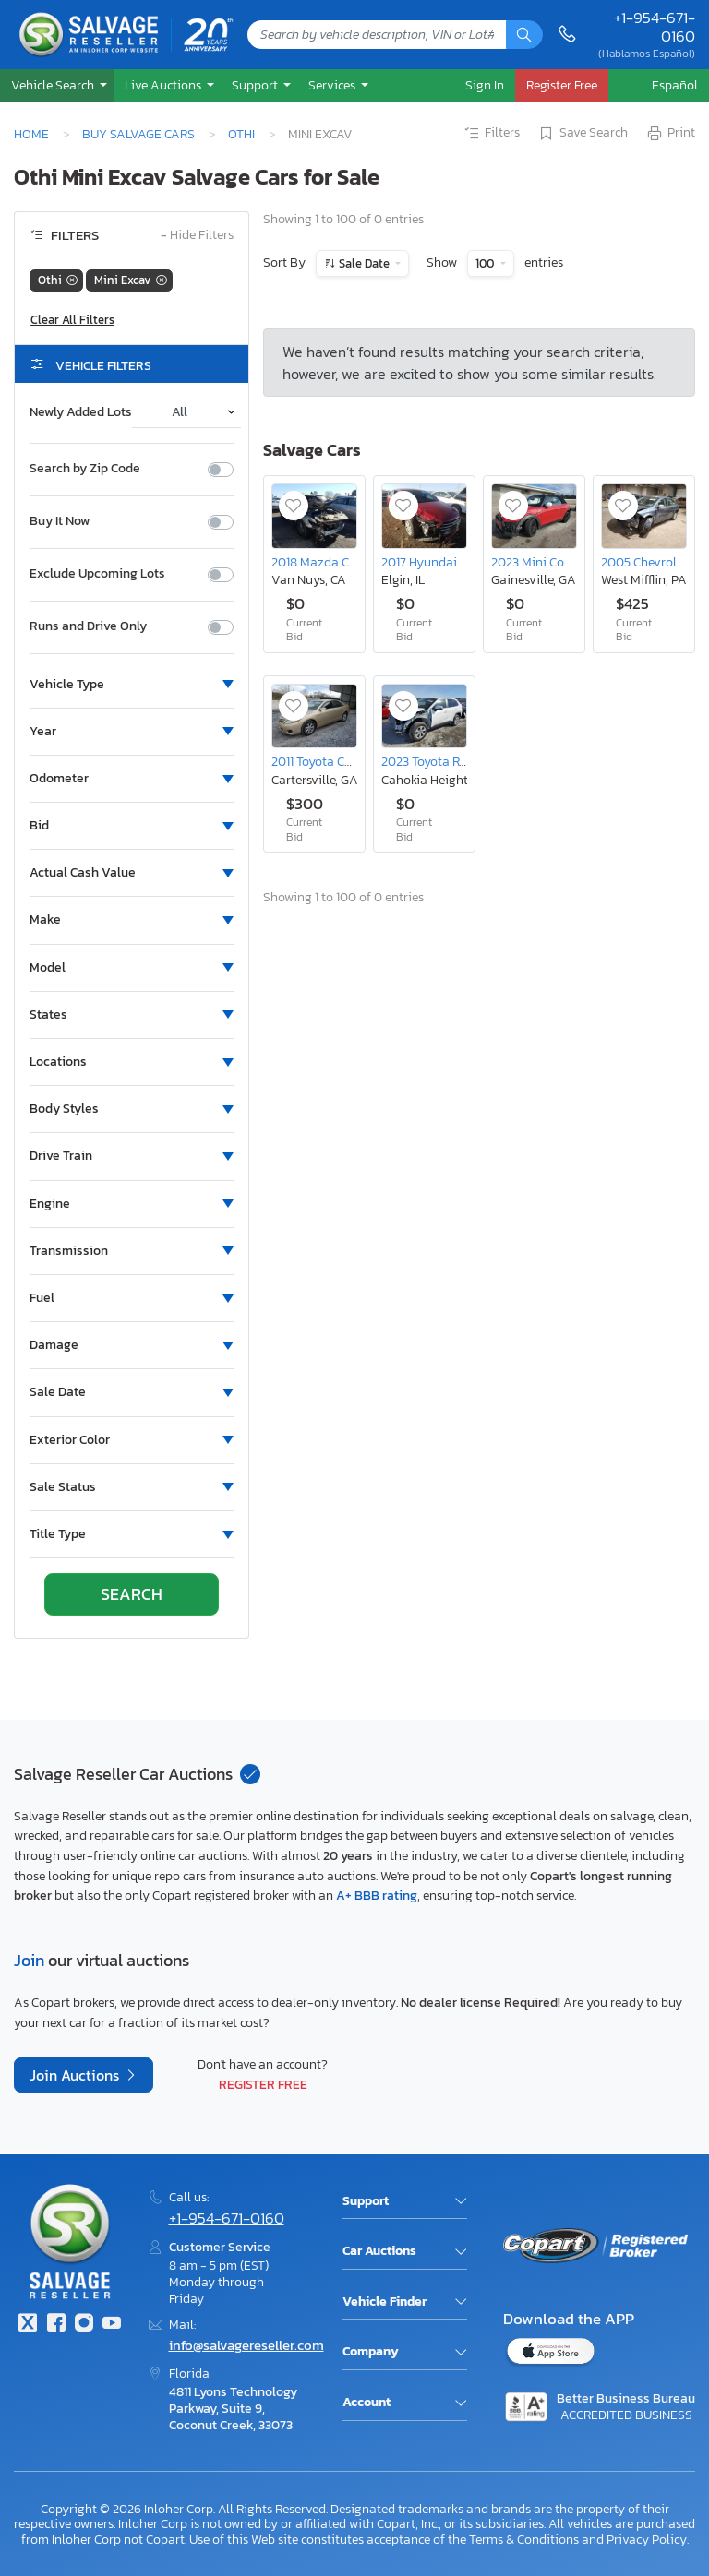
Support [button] (256, 85)
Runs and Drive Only (88, 626)
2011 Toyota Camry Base (337, 761)
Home (31, 134)
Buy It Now (60, 521)
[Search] (524, 34)
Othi (241, 134)
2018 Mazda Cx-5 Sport (336, 562)
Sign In (484, 85)
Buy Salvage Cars (138, 134)
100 (486, 263)
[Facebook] (55, 2324)
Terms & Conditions (524, 2539)
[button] (57, 85)
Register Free (263, 2084)
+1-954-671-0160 (654, 27)
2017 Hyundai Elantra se (449, 562)
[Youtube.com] (112, 2324)
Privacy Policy (647, 2539)
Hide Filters (197, 235)
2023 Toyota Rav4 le (437, 761)
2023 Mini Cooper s (544, 562)
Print (670, 134)
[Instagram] (84, 2324)
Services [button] (333, 85)
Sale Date (364, 263)
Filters (491, 134)
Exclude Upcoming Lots (97, 574)
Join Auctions (76, 2075)
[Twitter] (28, 2324)
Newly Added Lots (81, 412)
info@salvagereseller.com (246, 2344)
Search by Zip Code (85, 468)
